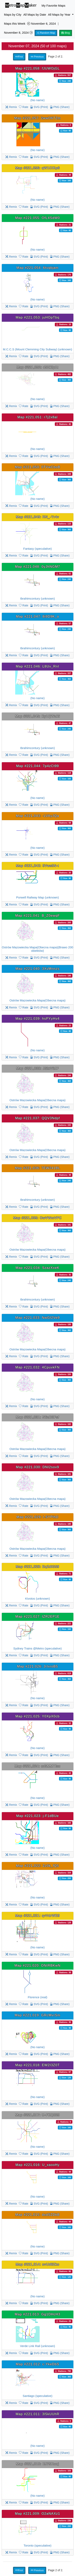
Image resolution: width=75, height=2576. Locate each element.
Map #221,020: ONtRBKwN (37, 1965)
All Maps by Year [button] (59, 14)
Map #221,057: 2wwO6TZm (37, 118)
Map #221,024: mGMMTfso (38, 1766)
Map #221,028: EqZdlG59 (37, 1567)
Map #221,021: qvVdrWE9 (37, 1916)
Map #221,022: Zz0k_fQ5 (37, 1866)
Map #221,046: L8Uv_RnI (37, 666)
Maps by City (12, 14)
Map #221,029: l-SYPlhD (37, 1517)
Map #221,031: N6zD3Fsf (37, 1417)
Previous (37, 56)
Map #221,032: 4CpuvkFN (37, 1367)
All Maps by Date (34, 14)
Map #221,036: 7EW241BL (37, 1168)
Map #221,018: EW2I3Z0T (37, 2065)
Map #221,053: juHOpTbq (37, 317)
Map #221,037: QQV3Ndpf (37, 1118)
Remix (11, 107)
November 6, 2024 (41, 23)
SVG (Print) (39, 107)
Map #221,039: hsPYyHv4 (37, 1018)
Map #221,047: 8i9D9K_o (37, 616)
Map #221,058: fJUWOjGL (37, 68)
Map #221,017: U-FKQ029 (37, 2115)
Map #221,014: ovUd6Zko (37, 2264)
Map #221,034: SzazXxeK (38, 1268)
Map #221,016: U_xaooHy (37, 2165)
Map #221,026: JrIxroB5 (37, 1666)
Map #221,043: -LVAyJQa (37, 816)
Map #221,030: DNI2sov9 (37, 1467)
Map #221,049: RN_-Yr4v (37, 517)
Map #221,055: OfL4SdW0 (37, 218)
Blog (65, 32)
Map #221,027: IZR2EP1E (37, 1616)
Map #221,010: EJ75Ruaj (37, 2464)
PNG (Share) (60, 107)
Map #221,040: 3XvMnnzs (37, 969)
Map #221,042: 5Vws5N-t (37, 866)
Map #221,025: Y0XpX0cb (37, 1716)
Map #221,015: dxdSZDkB (37, 2215)
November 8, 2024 (18, 32)
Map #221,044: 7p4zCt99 (37, 766)
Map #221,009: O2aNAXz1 (37, 2514)
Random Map (46, 32)
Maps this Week (14, 23)
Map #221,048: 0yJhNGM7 (37, 567)
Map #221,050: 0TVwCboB (37, 467)
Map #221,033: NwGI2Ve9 (37, 1318)
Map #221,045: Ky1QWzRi (37, 716)
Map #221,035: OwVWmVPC (37, 1218)
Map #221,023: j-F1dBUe (37, 1816)
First (19, 56)
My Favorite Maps (53, 5)
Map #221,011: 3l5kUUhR (37, 2414)
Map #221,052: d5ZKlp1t (37, 367)
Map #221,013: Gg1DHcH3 (37, 2314)
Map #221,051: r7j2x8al (37, 417)
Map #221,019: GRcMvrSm (37, 2015)
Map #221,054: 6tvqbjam (37, 268)
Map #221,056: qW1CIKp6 (37, 168)
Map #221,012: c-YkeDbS (37, 2364)
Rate (23, 107)
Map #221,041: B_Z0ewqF (37, 915)
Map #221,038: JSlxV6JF (37, 1068)
